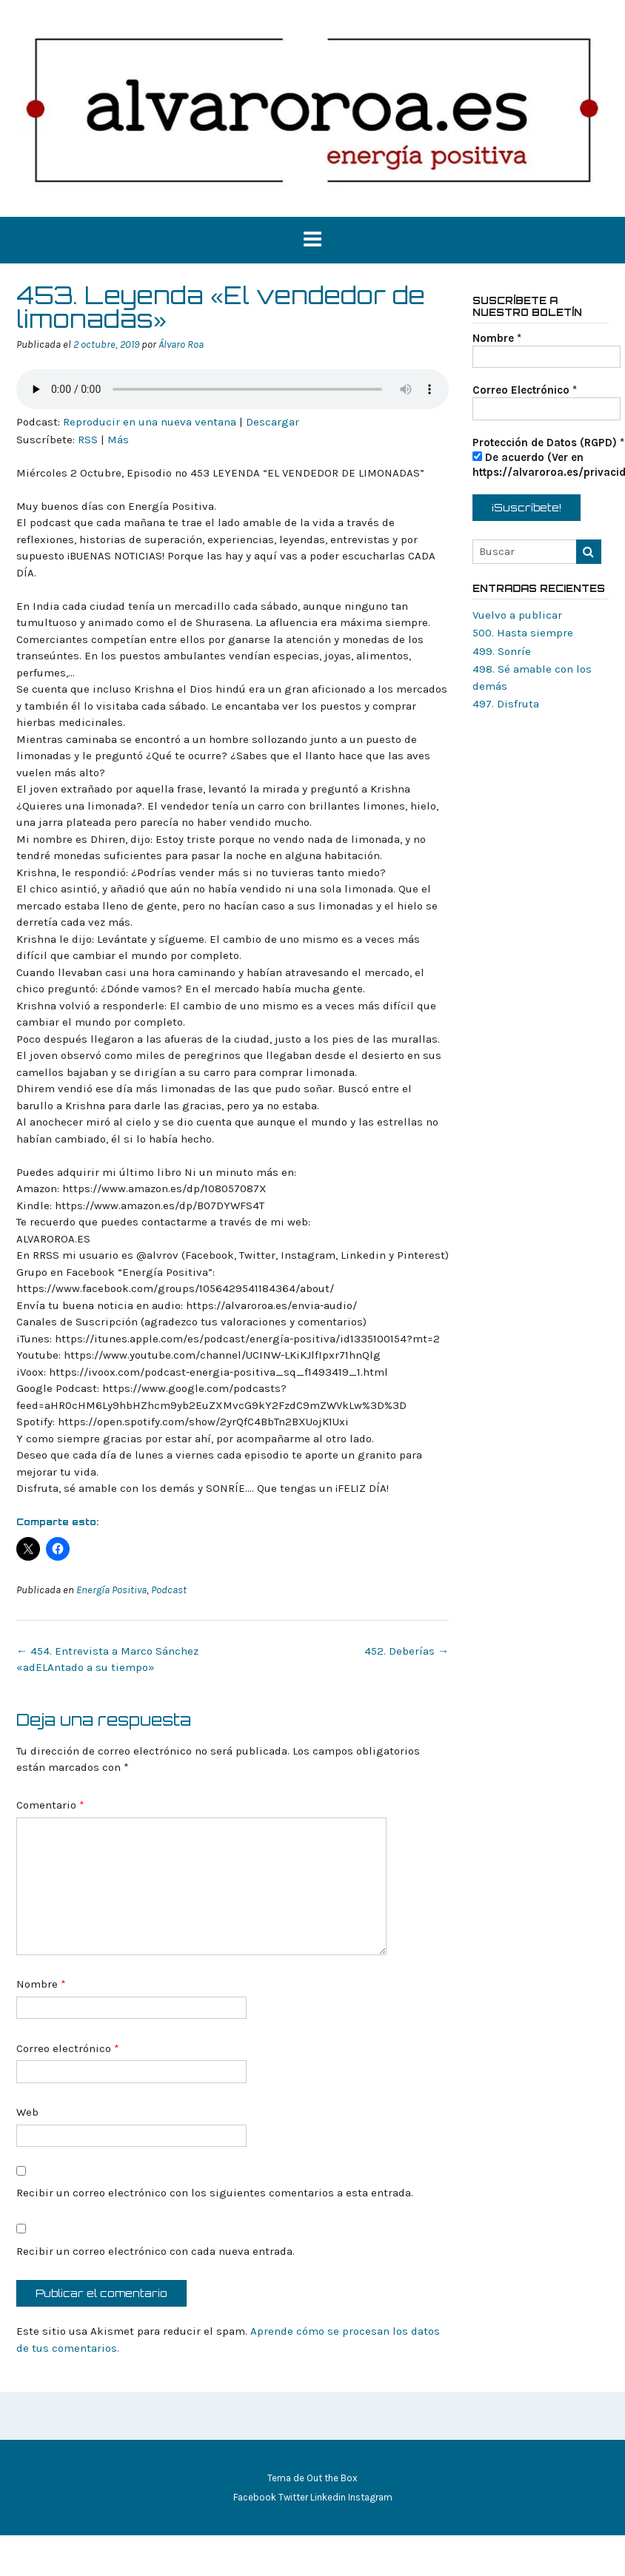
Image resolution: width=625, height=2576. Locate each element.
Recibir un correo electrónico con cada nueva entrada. (155, 2251)
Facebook (254, 2497)
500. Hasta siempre (522, 632)
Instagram (370, 2497)
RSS (88, 439)
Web (27, 2112)
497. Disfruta (505, 703)
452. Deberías (406, 1651)
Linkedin (328, 2497)
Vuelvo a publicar (517, 615)
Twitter (293, 2497)
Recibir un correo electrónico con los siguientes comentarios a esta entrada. (214, 2192)
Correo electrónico (67, 2048)
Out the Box (332, 2477)
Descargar (272, 421)
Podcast (169, 1590)
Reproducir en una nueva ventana (149, 421)
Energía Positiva (111, 1590)
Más (118, 439)
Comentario (50, 1805)
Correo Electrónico (524, 390)
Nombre (41, 1984)
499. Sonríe (501, 651)
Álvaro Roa (181, 344)
